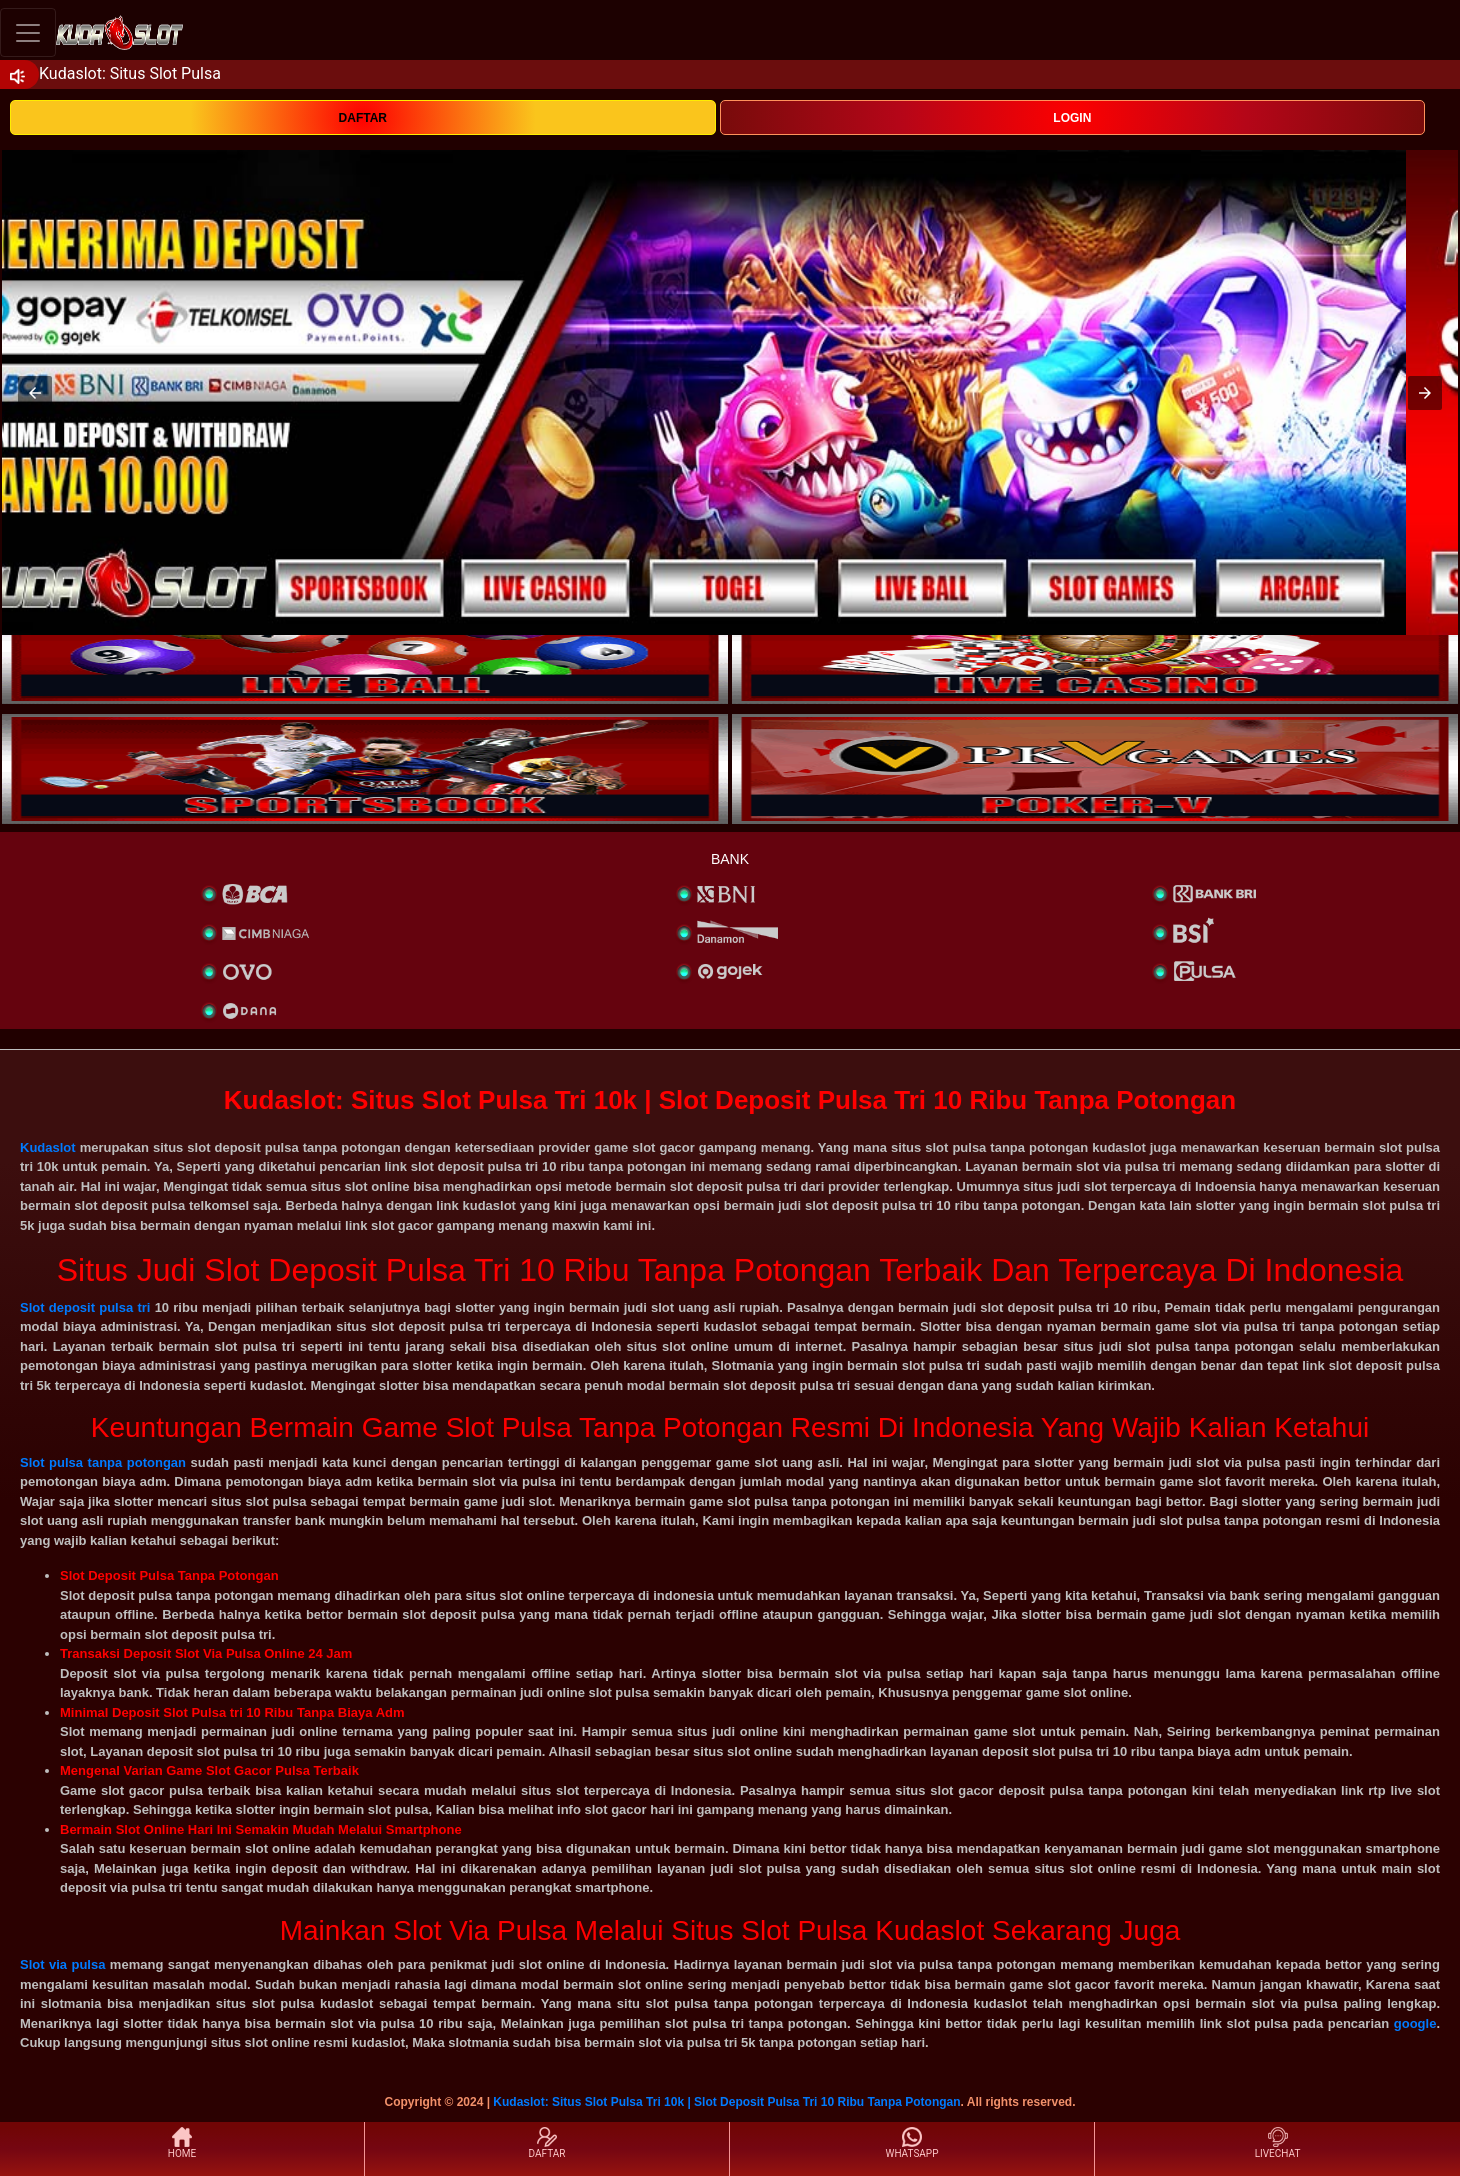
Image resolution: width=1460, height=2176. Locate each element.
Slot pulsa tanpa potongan (103, 1462)
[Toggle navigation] (28, 32)
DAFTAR (363, 118)
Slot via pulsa (62, 1964)
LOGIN (1072, 118)
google (1415, 2023)
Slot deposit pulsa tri (85, 1307)
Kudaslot (48, 1147)
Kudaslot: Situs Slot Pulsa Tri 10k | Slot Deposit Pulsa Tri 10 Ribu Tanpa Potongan (726, 2102)
